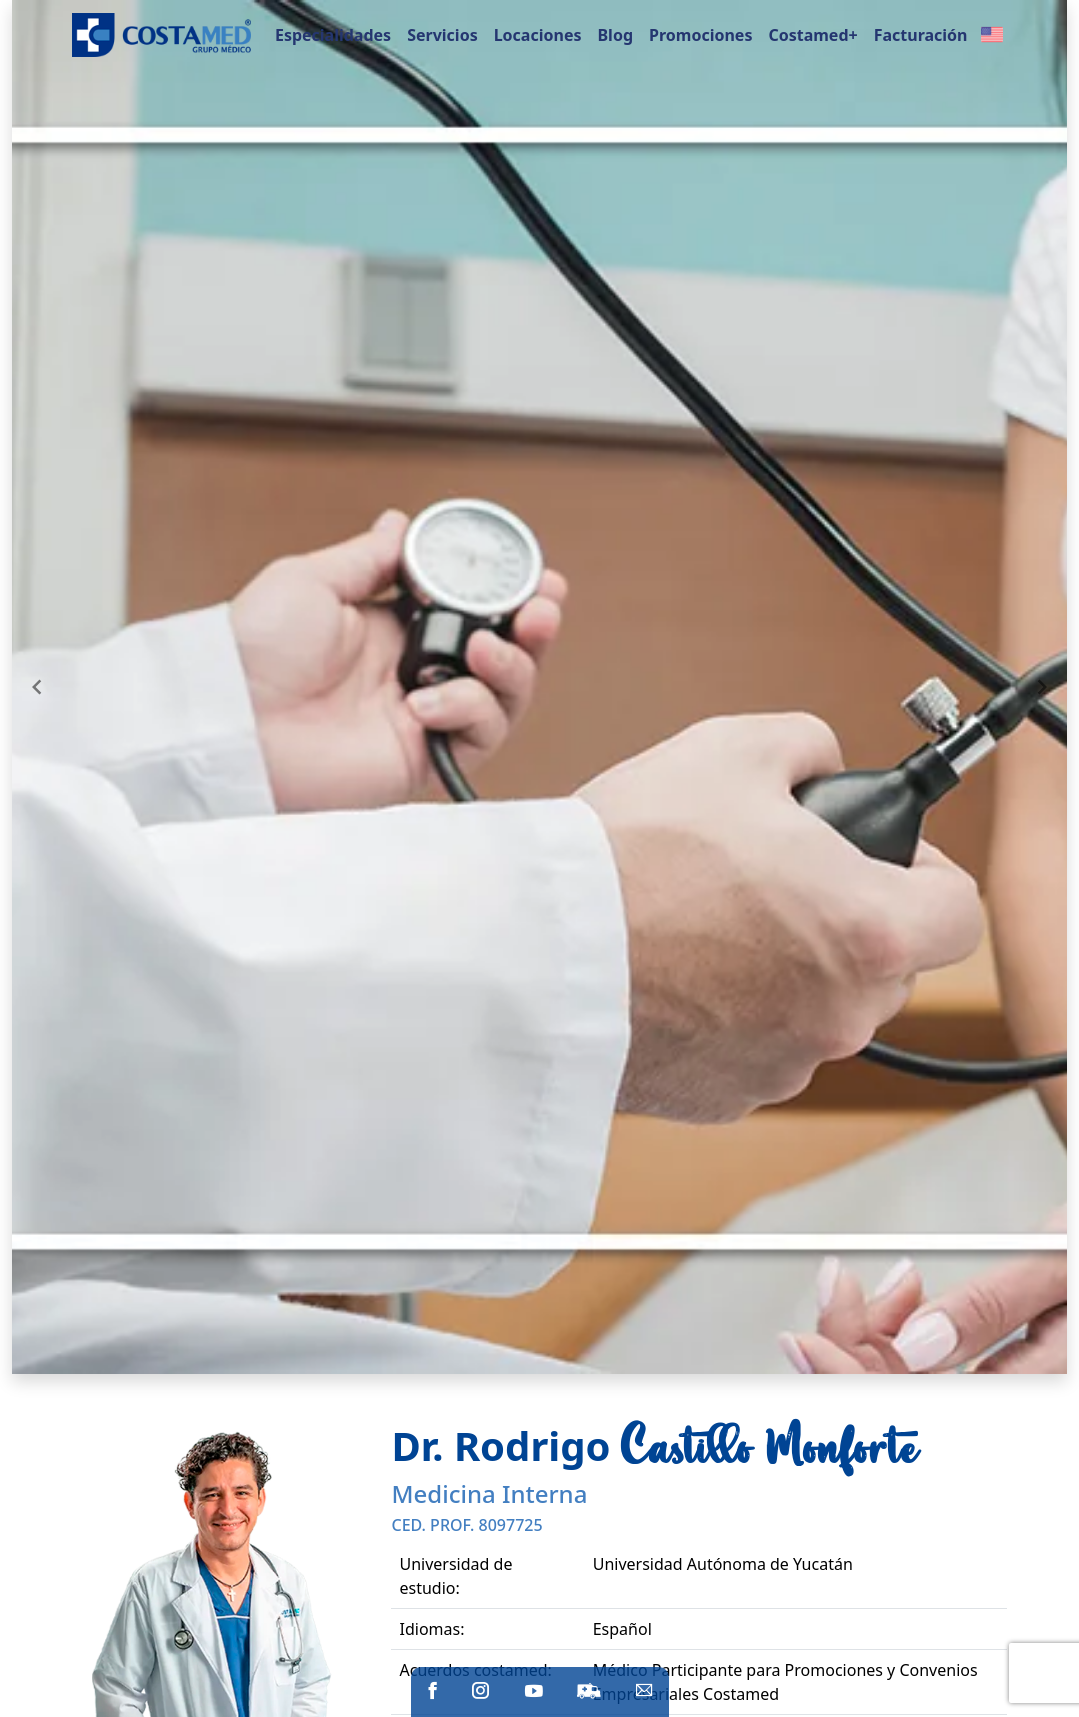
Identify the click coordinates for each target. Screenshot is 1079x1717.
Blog (615, 35)
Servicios (442, 35)
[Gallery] (539, 687)
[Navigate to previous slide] (37, 687)
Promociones (700, 35)
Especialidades (333, 35)
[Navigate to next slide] (1042, 687)
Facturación (921, 35)
